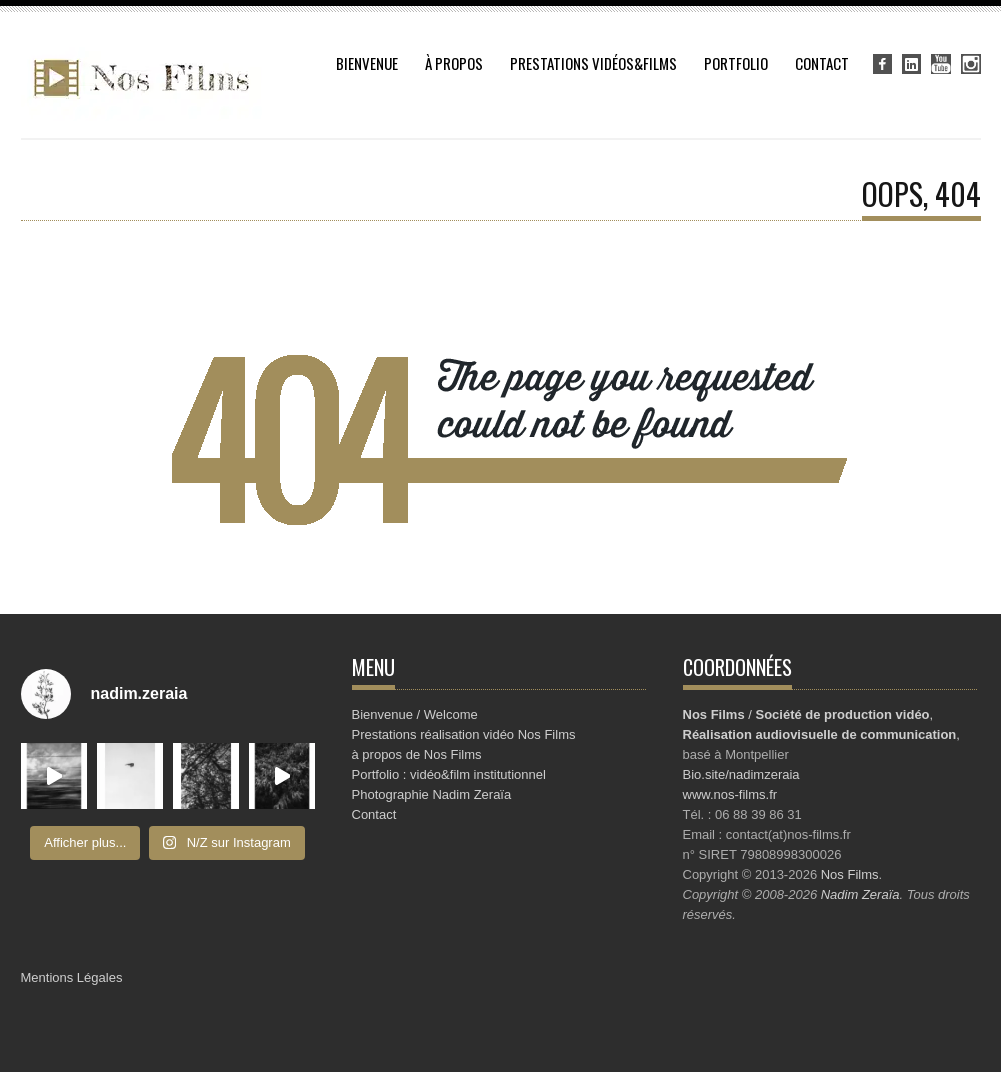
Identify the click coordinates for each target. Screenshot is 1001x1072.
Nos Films (850, 874)
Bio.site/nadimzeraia (741, 774)
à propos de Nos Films (417, 754)
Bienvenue (367, 63)
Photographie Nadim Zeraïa (432, 794)
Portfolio (736, 63)
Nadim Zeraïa (860, 894)
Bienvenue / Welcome (415, 714)
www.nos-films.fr (730, 794)
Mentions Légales (72, 977)
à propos (454, 63)
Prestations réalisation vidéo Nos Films (464, 734)
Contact (822, 63)
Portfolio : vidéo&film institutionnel (449, 774)
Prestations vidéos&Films (593, 63)
